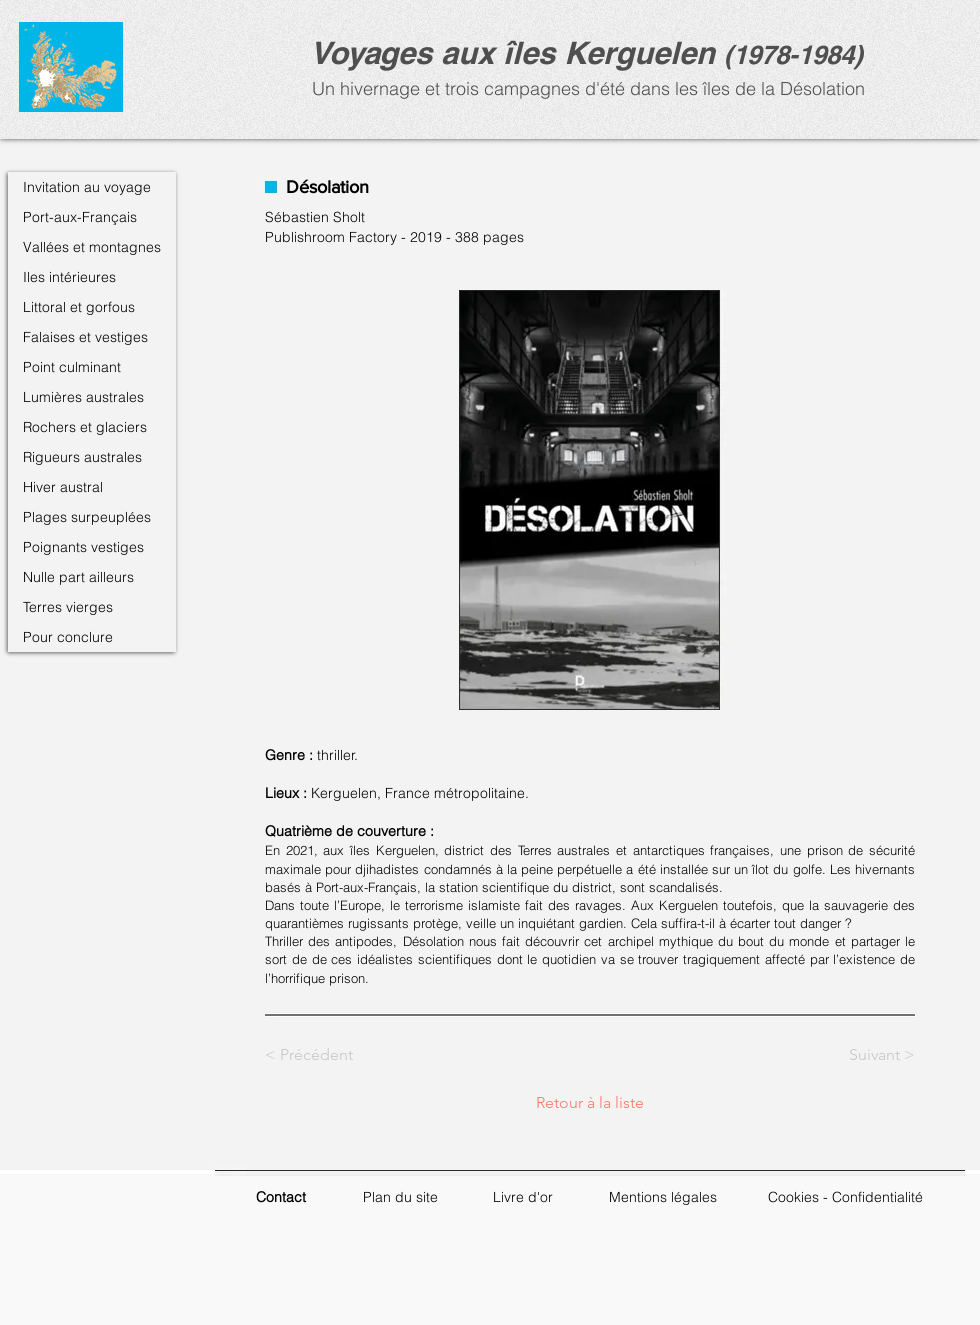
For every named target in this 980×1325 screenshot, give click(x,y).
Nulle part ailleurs (78, 577)
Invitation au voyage (87, 187)
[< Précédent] (331, 1055)
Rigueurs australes (82, 457)
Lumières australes (83, 397)
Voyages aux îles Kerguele (503, 52)
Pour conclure (68, 637)
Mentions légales (663, 1197)
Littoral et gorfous (79, 307)
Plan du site (400, 1197)
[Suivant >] (865, 1055)
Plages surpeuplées (87, 517)
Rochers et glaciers (85, 427)
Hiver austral (63, 487)
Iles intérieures (69, 277)
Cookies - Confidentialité (845, 1197)
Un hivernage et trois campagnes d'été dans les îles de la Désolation (586, 88)
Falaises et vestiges (85, 337)
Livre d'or (523, 1197)
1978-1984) (798, 54)
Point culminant (72, 367)
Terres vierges (68, 607)
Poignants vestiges (83, 547)
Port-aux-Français (80, 217)
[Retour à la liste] (590, 1103)
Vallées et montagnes (92, 247)
